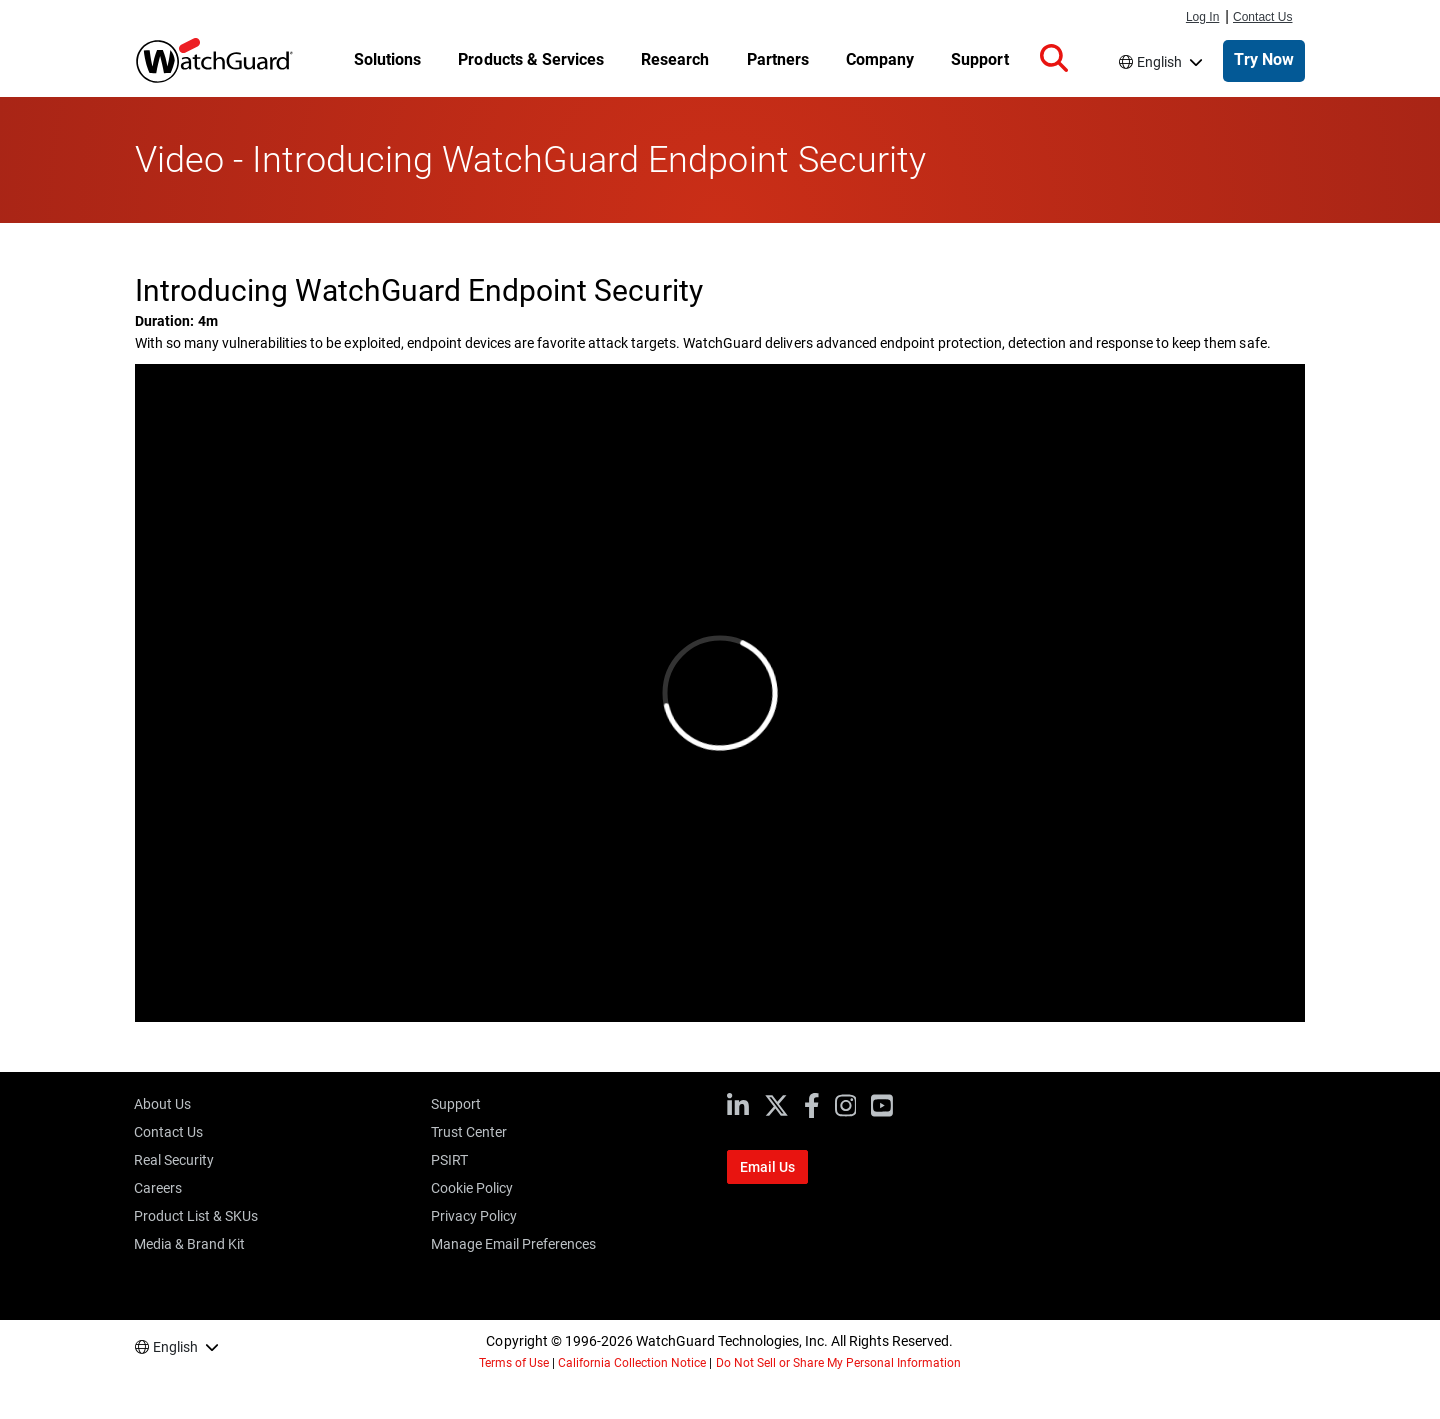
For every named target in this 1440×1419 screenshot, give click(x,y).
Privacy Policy (474, 1216)
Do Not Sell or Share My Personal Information (839, 1363)
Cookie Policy (472, 1188)
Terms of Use (514, 1363)
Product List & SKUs (196, 1216)
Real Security (174, 1160)
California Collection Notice (632, 1363)
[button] (1054, 59)
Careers (158, 1188)
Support (456, 1104)
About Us (162, 1104)
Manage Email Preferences (513, 1244)
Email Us (767, 1167)
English (1159, 62)
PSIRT (449, 1160)
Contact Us (1263, 17)
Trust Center (469, 1132)
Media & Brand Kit (189, 1244)
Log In (1202, 17)
